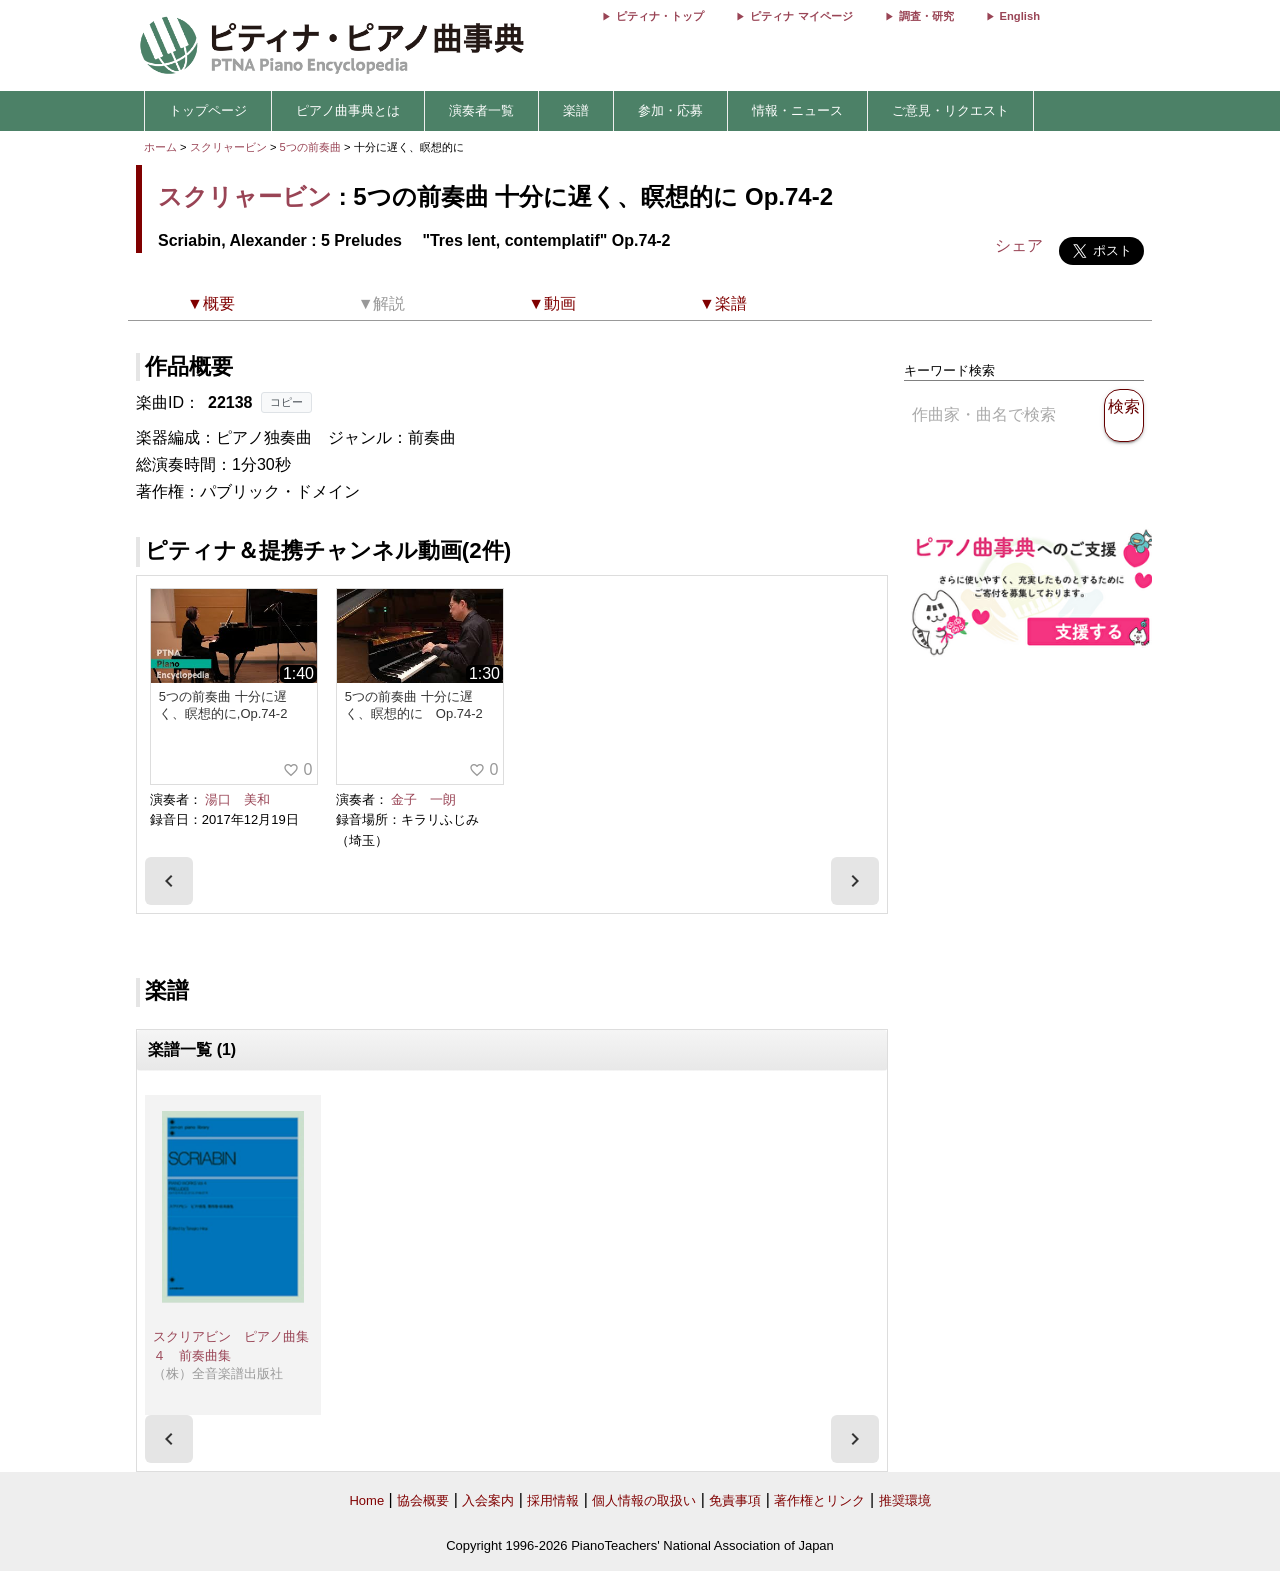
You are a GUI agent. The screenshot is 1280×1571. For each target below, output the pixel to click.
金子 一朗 (423, 799)
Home (366, 1500)
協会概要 (423, 1500)
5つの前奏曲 (312, 147)
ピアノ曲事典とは (348, 110)
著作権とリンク (819, 1500)
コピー (286, 402)
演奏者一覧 (481, 110)
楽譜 (576, 110)
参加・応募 (670, 110)
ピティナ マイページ (801, 16)
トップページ (208, 110)
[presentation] (169, 881)
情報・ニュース (797, 110)
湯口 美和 (237, 799)
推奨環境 (905, 1500)
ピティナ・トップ (660, 16)
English (1020, 16)
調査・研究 (926, 16)
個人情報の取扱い (644, 1500)
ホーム (160, 147)
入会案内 (488, 1500)
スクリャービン (228, 147)
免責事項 (735, 1500)
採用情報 (553, 1500)
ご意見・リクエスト (950, 110)
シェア (1019, 245)
